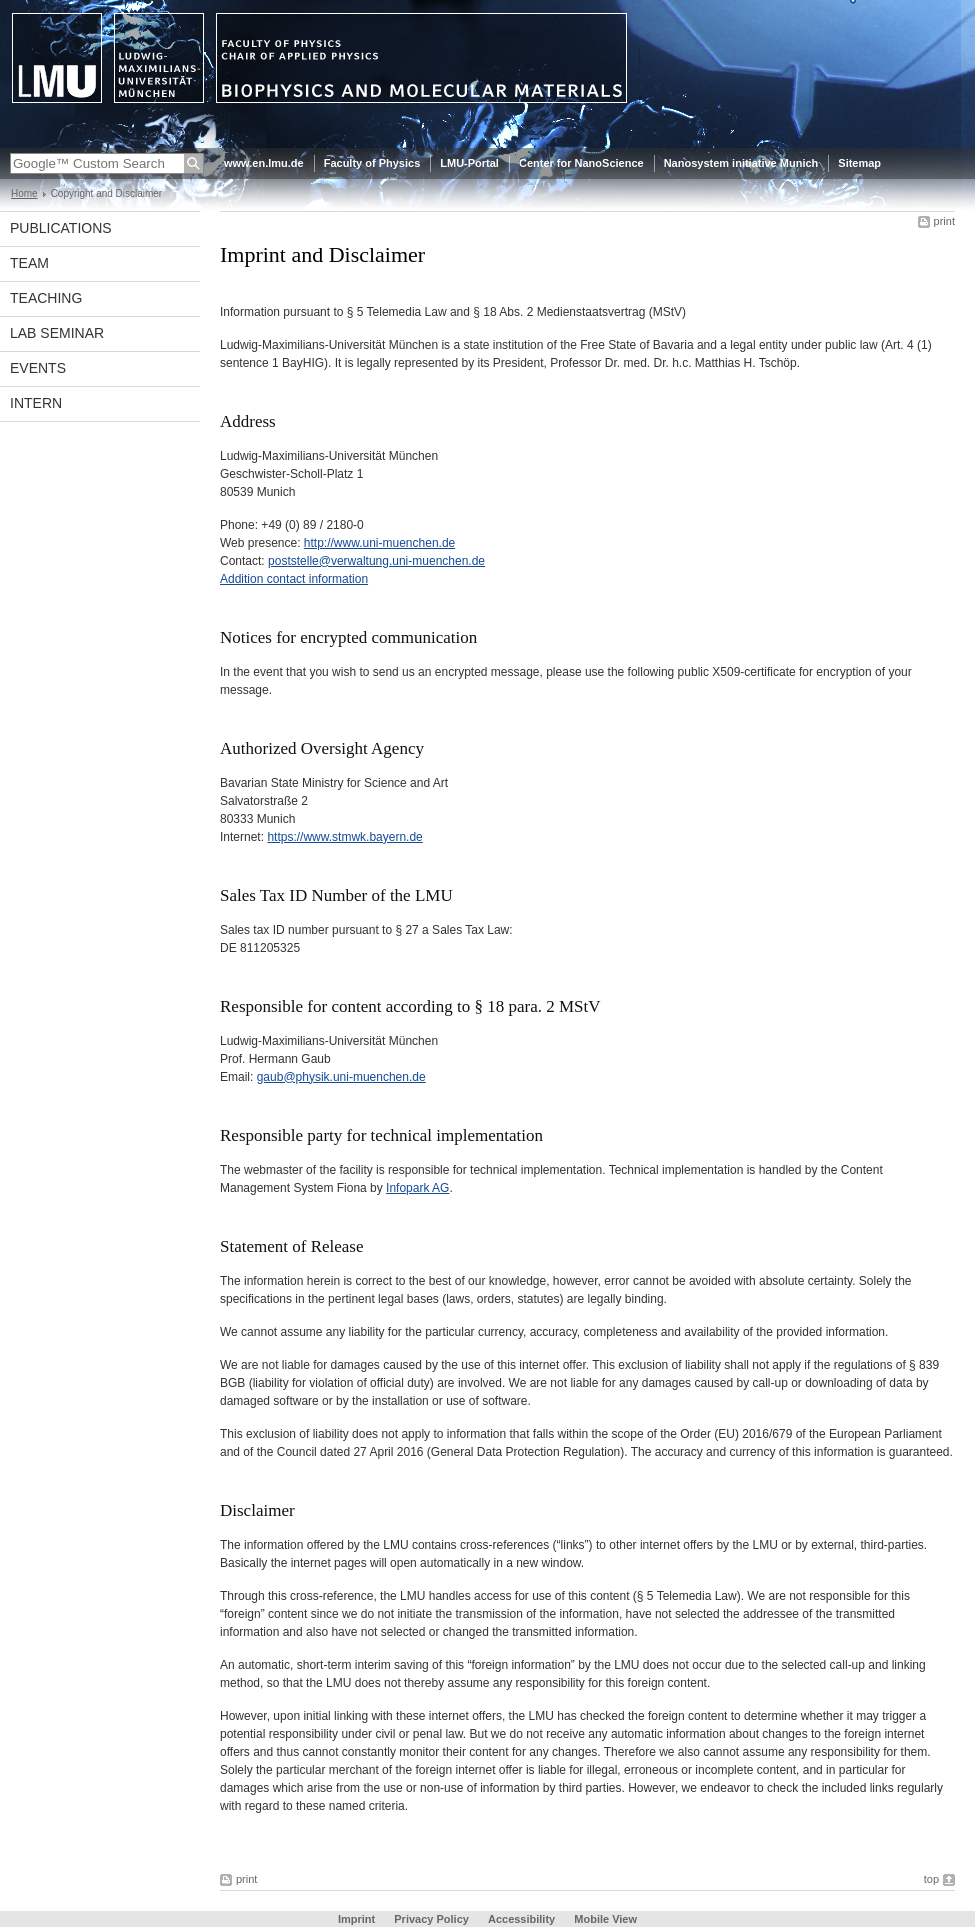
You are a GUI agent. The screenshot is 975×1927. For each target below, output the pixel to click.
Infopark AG (417, 1188)
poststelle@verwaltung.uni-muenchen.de (376, 561)
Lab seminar (57, 333)
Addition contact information (294, 579)
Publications (61, 228)
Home (24, 193)
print (944, 221)
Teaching (46, 298)
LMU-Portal (469, 163)
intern (36, 403)
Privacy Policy (431, 1919)
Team (29, 263)
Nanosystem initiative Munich (741, 163)
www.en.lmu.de (264, 163)
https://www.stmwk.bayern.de (344, 837)
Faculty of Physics (372, 163)
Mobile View (605, 1919)
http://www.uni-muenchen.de (379, 543)
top (931, 1879)
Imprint (356, 1919)
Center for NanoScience (581, 163)
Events (38, 368)
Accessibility (523, 1919)
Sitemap (859, 163)
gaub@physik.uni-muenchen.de (341, 1077)
